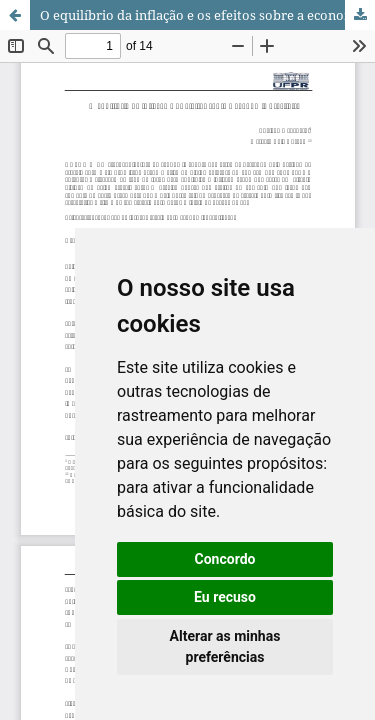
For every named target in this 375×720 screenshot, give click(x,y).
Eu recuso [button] (225, 597)
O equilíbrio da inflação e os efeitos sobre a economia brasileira (207, 15)
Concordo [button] (225, 559)
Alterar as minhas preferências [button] (225, 646)
